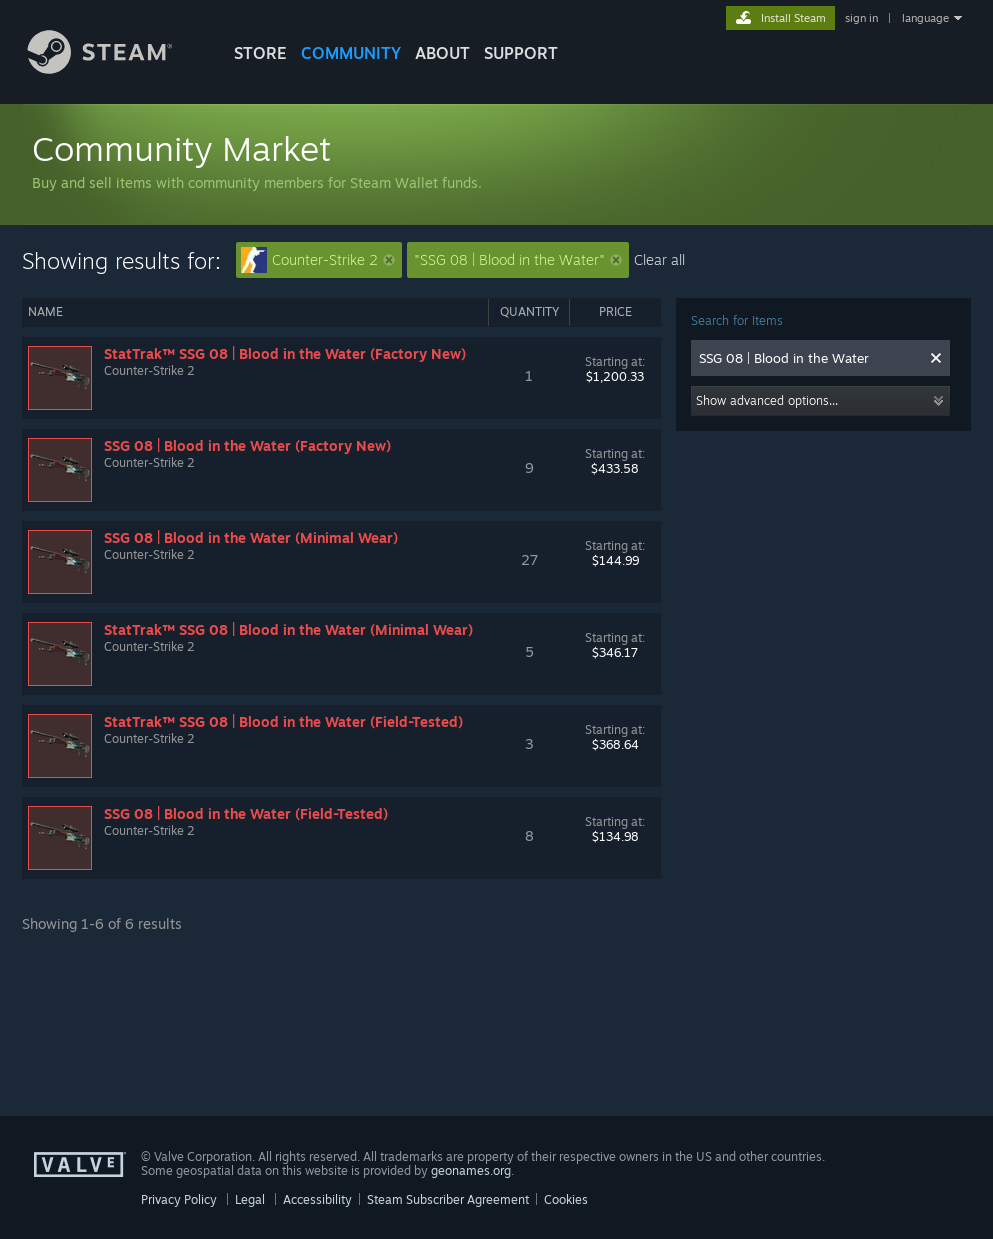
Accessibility (317, 1199)
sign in (861, 18)
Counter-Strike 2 (318, 260)
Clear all (659, 259)
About (442, 53)
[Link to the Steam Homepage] (115, 68)
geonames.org (471, 1170)
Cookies (566, 1199)
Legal (250, 1199)
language (925, 18)
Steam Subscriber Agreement (448, 1199)
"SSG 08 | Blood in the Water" (518, 259)
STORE (260, 53)
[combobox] (810, 358)
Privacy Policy (179, 1199)
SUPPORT (521, 53)
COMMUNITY (351, 53)
